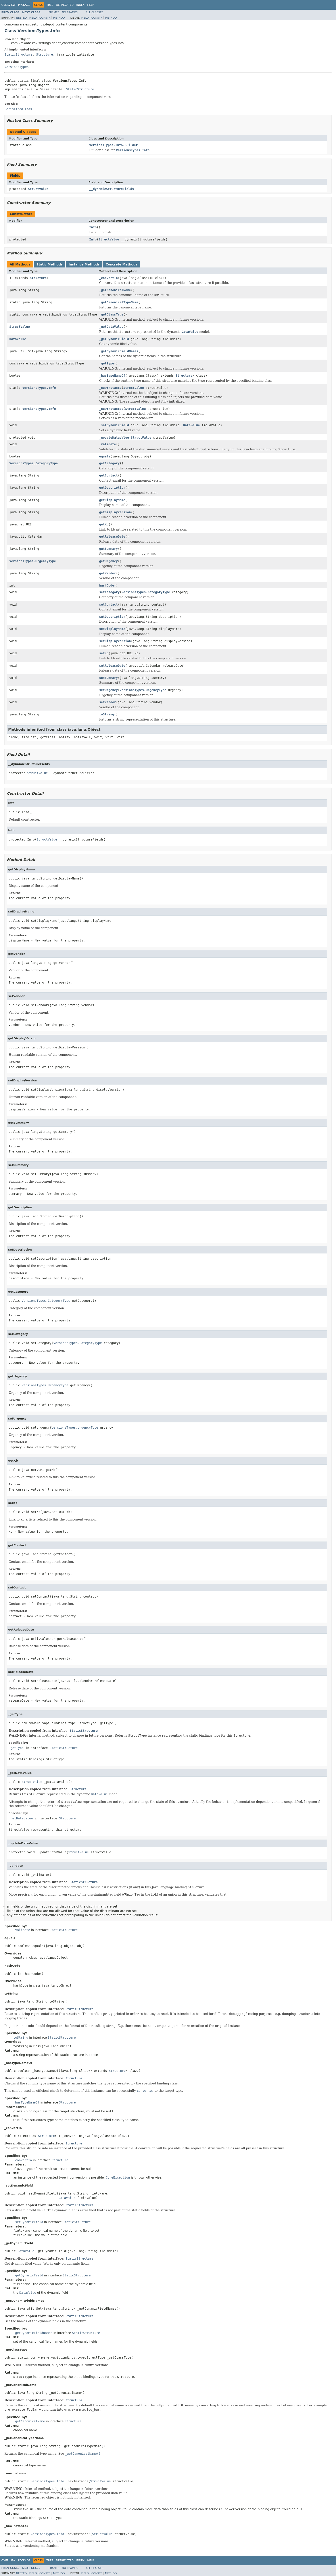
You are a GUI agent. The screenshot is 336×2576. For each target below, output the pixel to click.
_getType (106, 363)
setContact (108, 604)
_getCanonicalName (115, 290)
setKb (103, 653)
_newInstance (110, 387)
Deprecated (65, 4)
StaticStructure (18, 54)
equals (104, 456)
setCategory (109, 592)
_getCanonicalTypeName (118, 302)
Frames (54, 12)
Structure (44, 54)
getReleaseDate (112, 536)
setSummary (108, 678)
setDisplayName (112, 629)
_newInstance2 (111, 409)
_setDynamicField (114, 425)
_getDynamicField (114, 339)
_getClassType (111, 314)
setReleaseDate (112, 665)
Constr (44, 17)
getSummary (108, 548)
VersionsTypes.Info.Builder (113, 145)
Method (59, 17)
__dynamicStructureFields (111, 189)
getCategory (109, 463)
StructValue (38, 189)
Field (33, 17)
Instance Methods (84, 264)
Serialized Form (18, 109)
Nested (21, 17)
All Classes (94, 12)
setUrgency (108, 690)
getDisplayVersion (115, 512)
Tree (49, 4)
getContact (108, 475)
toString (106, 714)
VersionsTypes (16, 67)
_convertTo (108, 278)
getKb (103, 524)
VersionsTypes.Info (39, 387)
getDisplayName (112, 500)
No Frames (70, 12)
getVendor (107, 573)
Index (80, 4)
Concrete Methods (122, 264)
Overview (8, 4)
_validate (107, 444)
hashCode (106, 585)
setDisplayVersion (115, 641)
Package (24, 4)
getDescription (112, 487)
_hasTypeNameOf (112, 375)
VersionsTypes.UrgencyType (32, 561)
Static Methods (49, 264)
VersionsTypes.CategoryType (33, 463)
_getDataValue (111, 326)
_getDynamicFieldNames (118, 351)
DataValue (17, 339)
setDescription (112, 616)
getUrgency (108, 561)
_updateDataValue (114, 437)
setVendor (107, 702)
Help (90, 4)
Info (93, 227)
